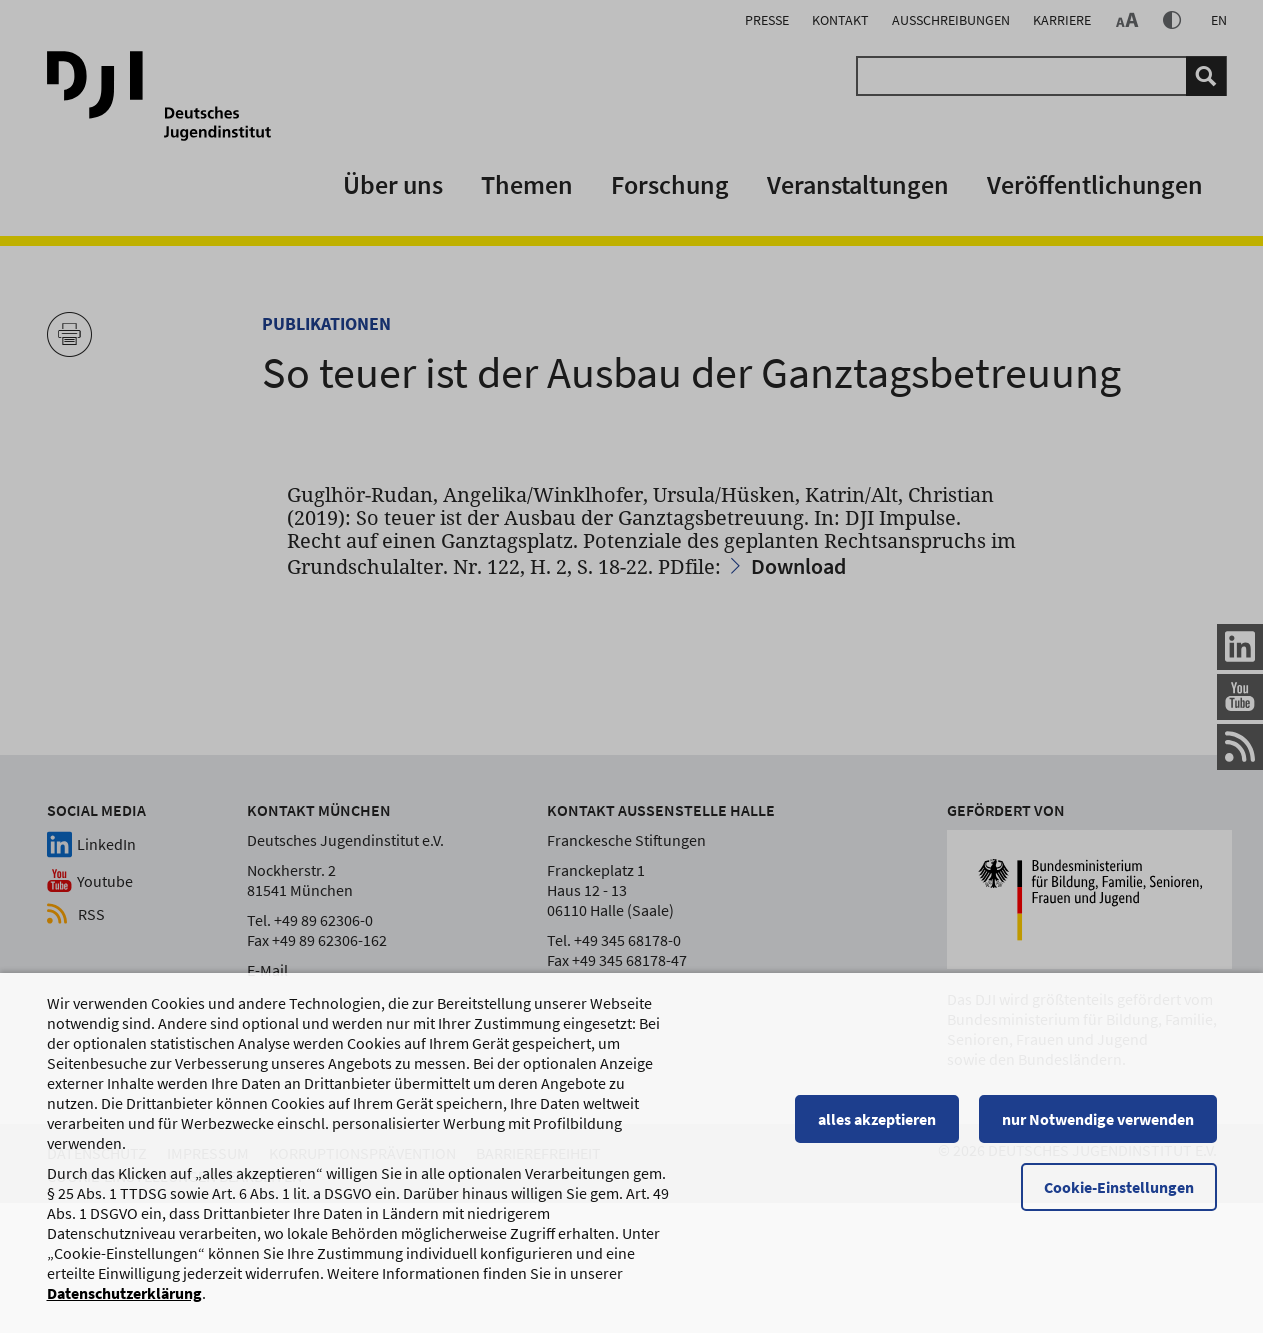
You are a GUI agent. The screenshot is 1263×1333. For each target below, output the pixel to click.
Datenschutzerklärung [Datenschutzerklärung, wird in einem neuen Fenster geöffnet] (124, 1313)
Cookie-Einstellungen (1119, 1207)
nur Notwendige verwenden (1098, 1139)
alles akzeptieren (877, 1139)
